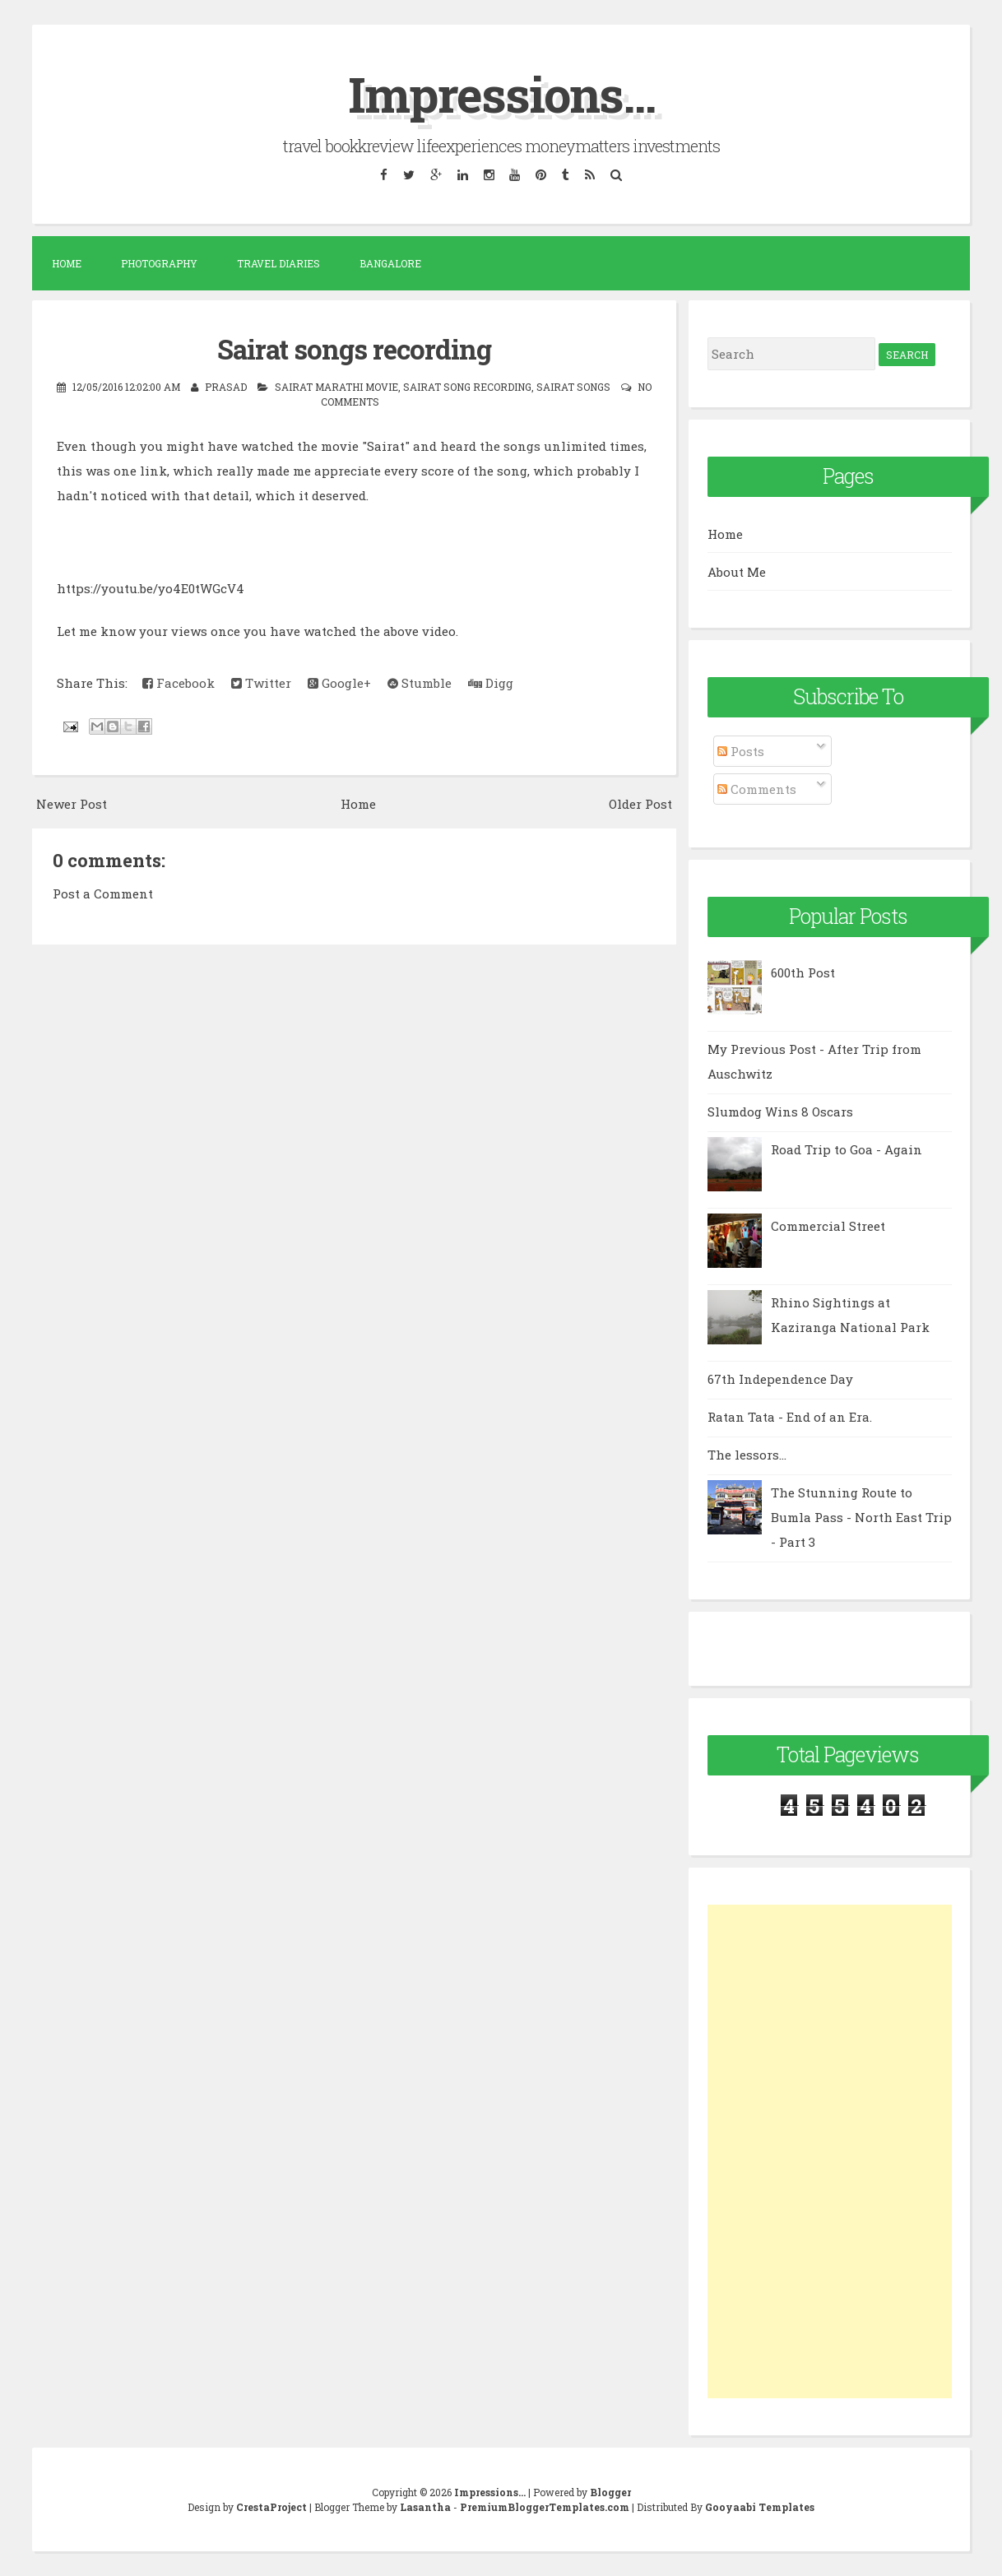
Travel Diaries (278, 263)
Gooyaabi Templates (759, 2506)
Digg (490, 681)
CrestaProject (271, 2506)
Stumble (419, 681)
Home (66, 263)
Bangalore (390, 263)
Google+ (339, 681)
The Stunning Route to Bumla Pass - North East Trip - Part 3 (861, 1517)
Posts (740, 751)
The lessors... (746, 1454)
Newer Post (71, 803)
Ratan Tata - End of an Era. (789, 1417)
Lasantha (425, 2506)
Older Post (640, 803)
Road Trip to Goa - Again (846, 1149)
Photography (159, 263)
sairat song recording (467, 385)
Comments (756, 788)
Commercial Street (828, 1226)
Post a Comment (103, 892)
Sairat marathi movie (336, 385)
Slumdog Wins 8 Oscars (780, 1111)
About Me (736, 571)
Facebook (178, 681)
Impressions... (501, 93)
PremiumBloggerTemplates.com (544, 2506)
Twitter (261, 681)
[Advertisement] (829, 2151)
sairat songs (573, 385)
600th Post (803, 972)
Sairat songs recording (354, 348)
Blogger (610, 2492)
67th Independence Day (780, 1379)
